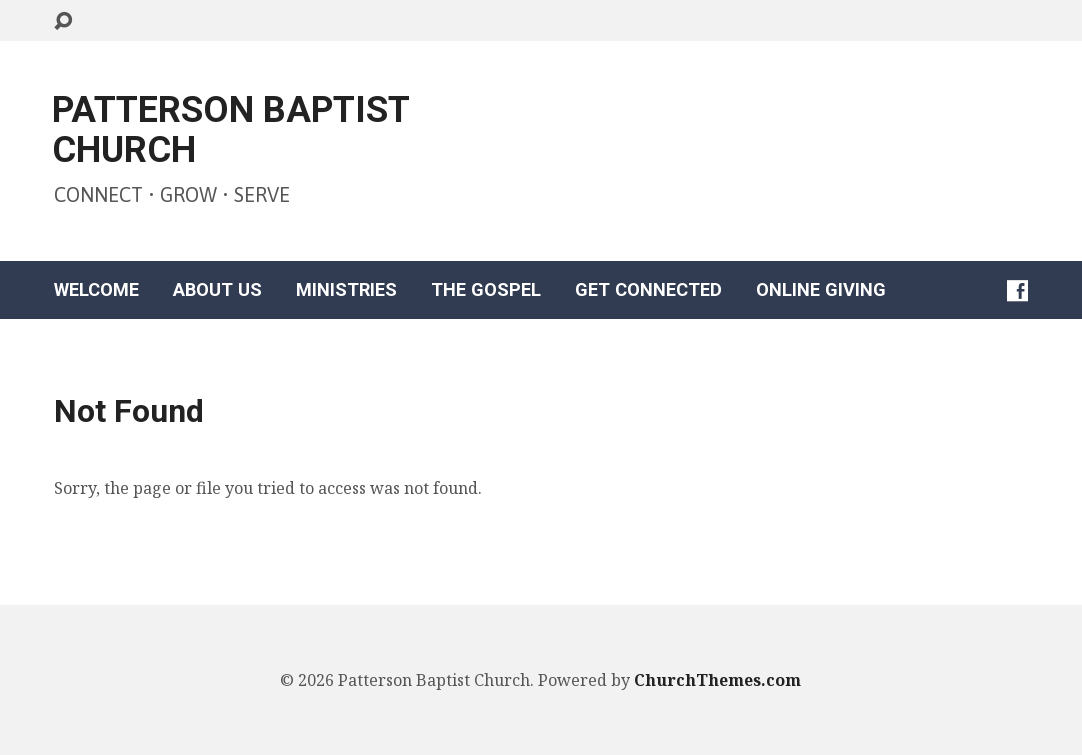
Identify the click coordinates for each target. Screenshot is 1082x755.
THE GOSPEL (486, 290)
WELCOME (96, 290)
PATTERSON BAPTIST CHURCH (230, 130)
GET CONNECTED (648, 290)
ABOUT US (217, 290)
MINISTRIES (346, 290)
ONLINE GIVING (821, 290)
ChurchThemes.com (717, 680)
